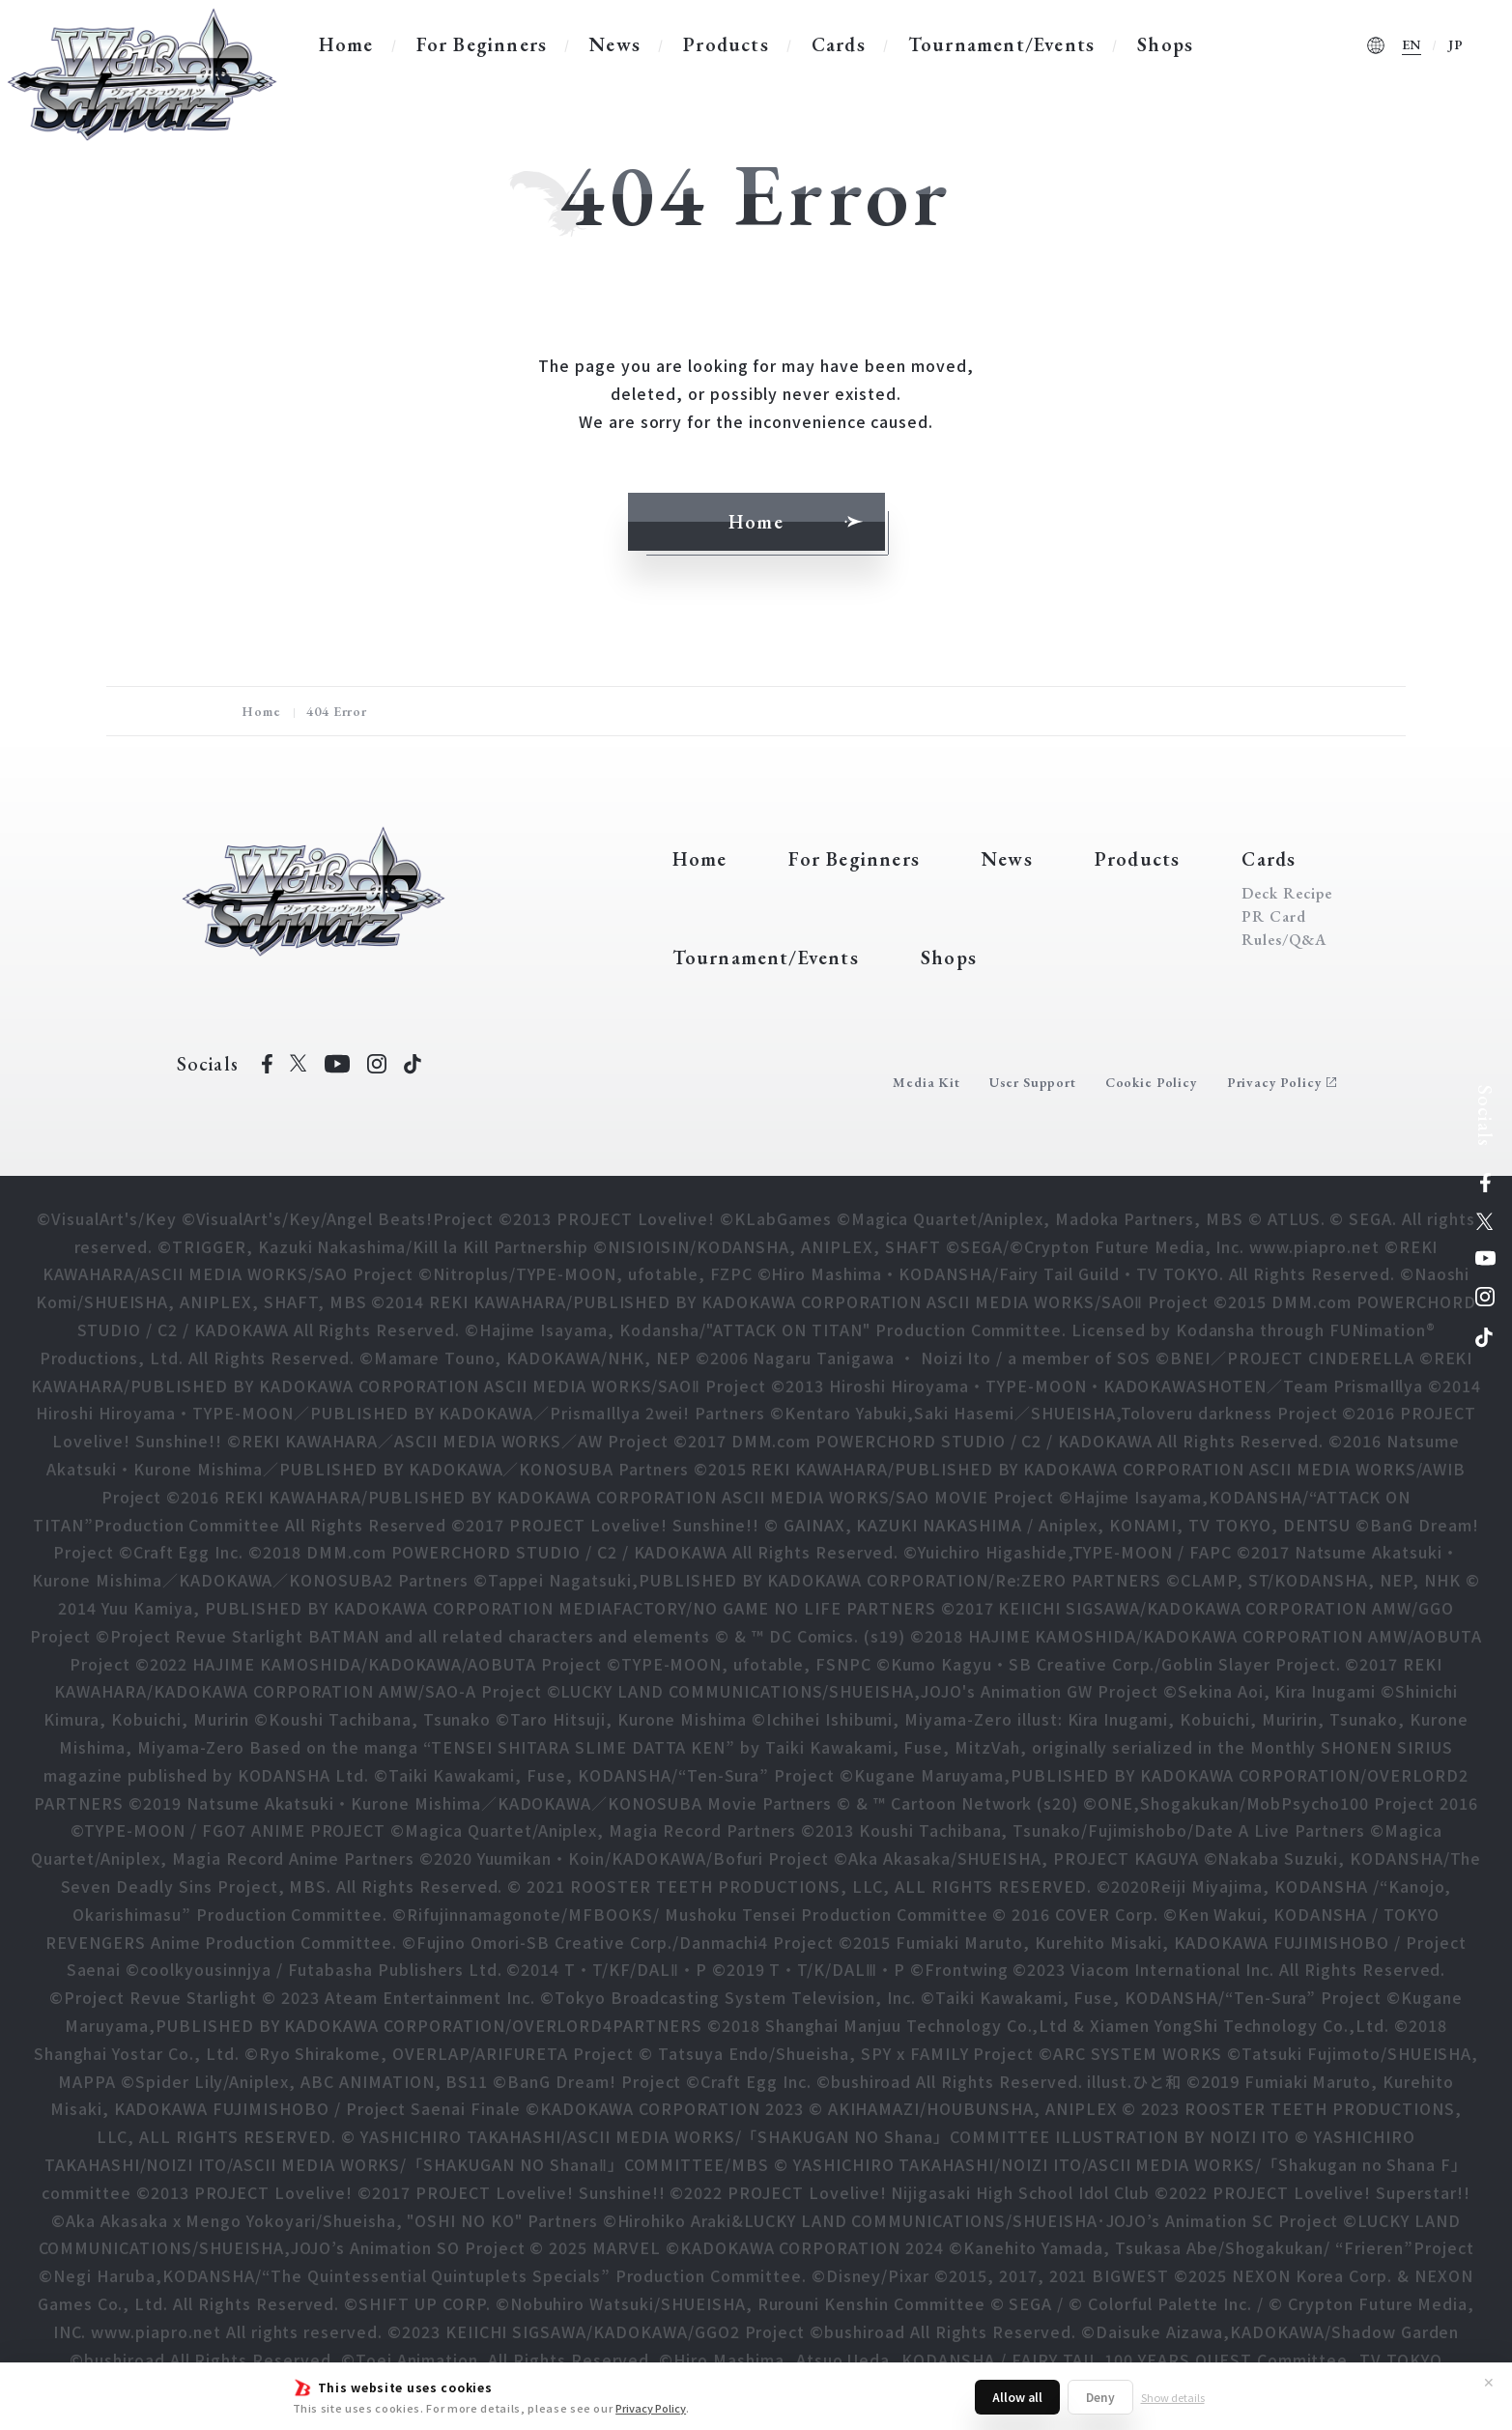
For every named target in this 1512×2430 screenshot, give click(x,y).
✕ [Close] (1489, 2381)
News (615, 44)
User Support (1032, 1082)
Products (726, 44)
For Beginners (482, 44)
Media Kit (926, 1082)
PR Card (1273, 917)
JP (1456, 44)
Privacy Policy (650, 2408)
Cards (839, 44)
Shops (1165, 44)
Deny (1100, 2396)
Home (346, 44)
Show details (1173, 2397)
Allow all (1017, 2396)
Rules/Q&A (1284, 940)
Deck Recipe (1286, 893)
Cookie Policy (1151, 1082)
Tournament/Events (1001, 44)
